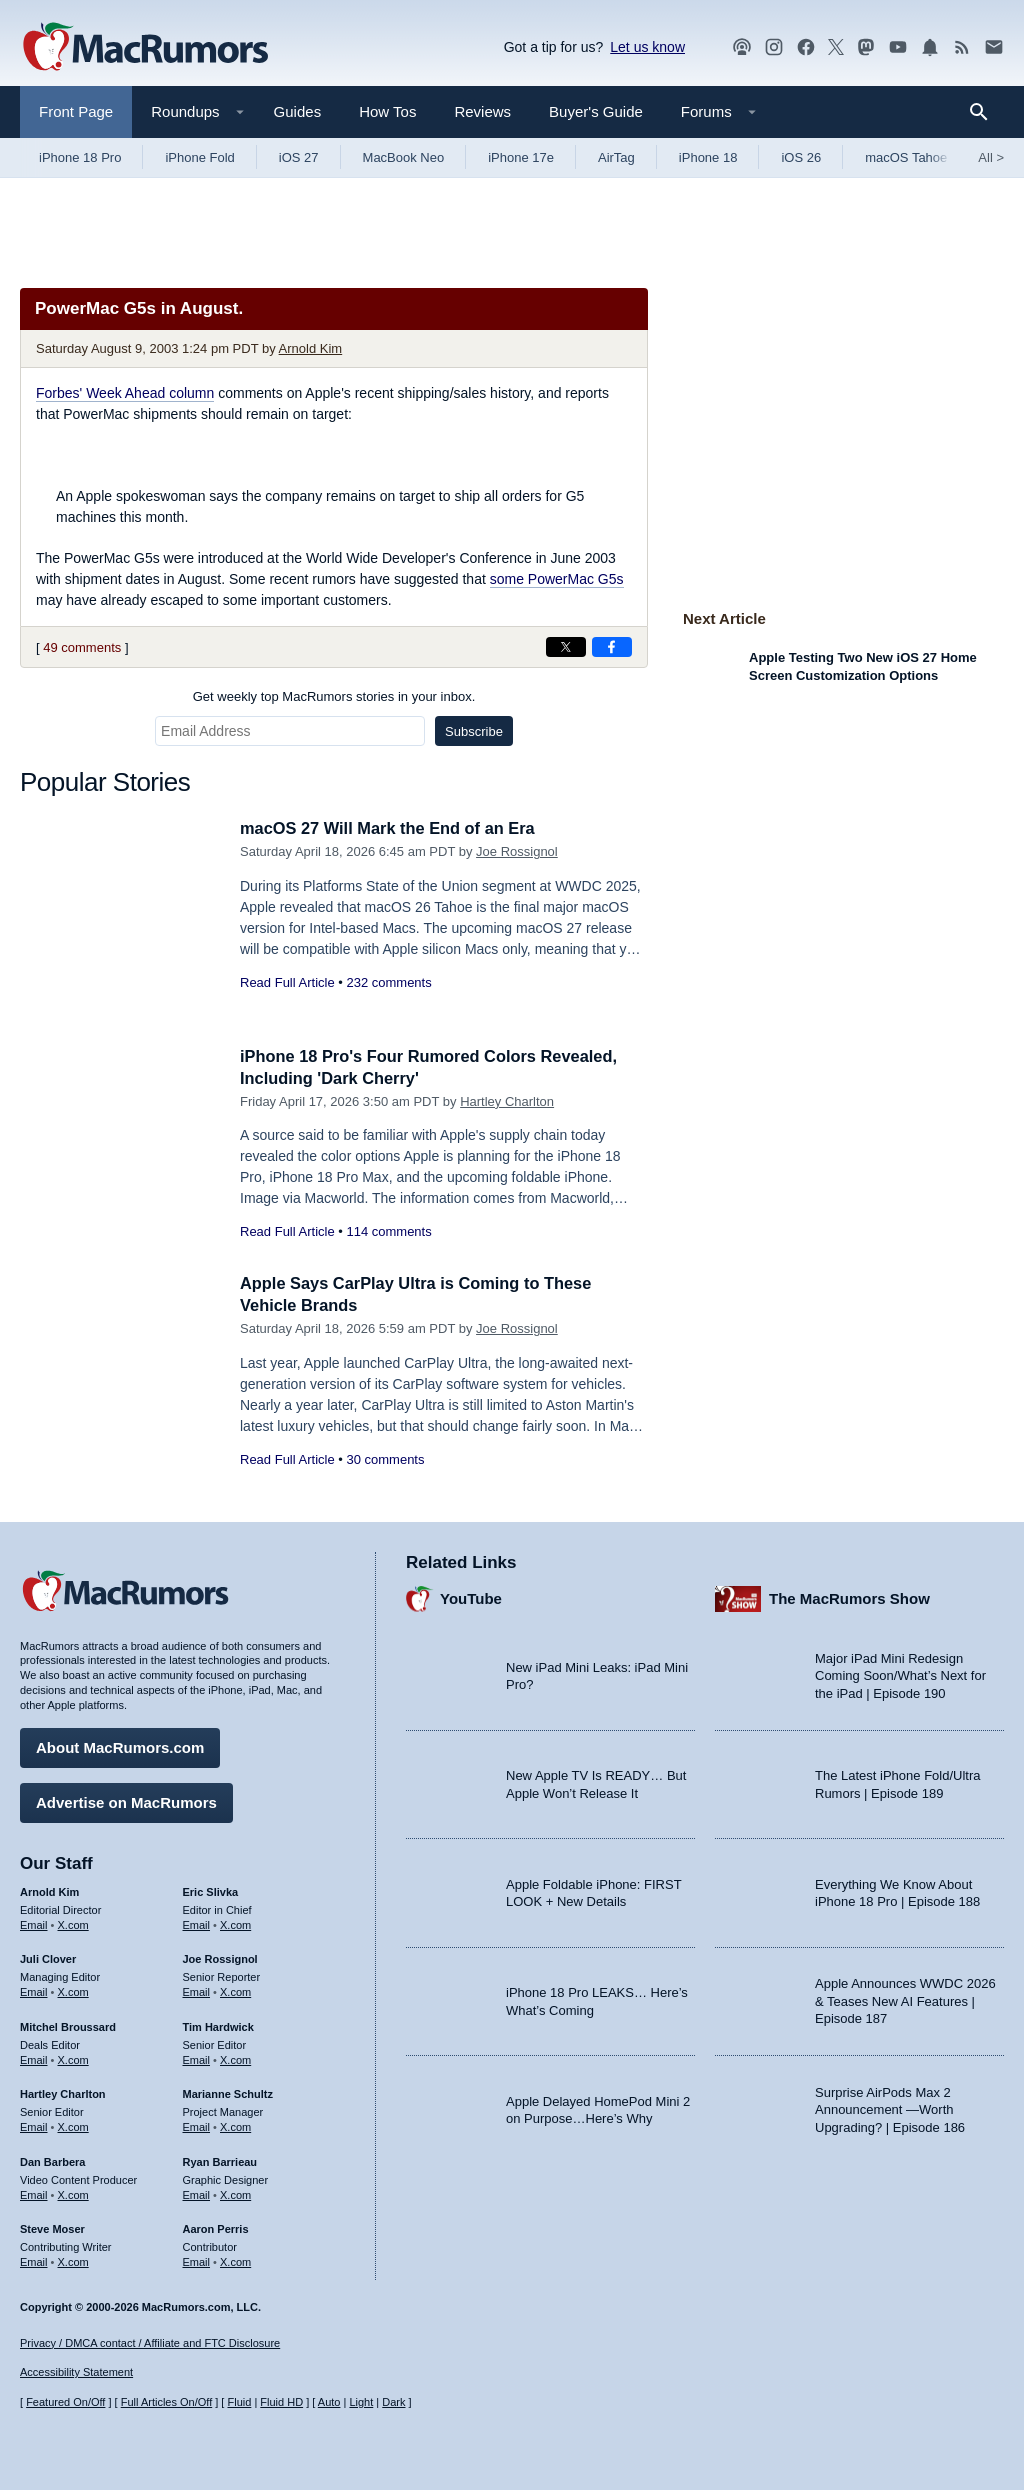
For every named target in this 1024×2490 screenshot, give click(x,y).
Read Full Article (287, 982)
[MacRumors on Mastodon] (866, 47)
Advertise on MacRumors (126, 1800)
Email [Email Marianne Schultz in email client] (197, 2125)
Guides (298, 111)
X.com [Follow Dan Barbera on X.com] (73, 2193)
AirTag (616, 157)
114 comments (388, 1231)
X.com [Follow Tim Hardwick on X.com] (235, 2058)
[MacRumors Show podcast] (742, 47)
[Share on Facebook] (612, 647)
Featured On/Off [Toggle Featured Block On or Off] (65, 2403)
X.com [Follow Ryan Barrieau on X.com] (235, 2193)
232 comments (388, 982)
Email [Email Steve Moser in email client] (34, 2260)
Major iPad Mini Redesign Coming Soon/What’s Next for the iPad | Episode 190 (900, 1674)
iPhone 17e (521, 157)
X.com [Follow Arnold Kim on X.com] (73, 1923)
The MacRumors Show (849, 1597)
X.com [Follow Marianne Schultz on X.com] (235, 2125)
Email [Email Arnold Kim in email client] (34, 1923)
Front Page (76, 111)
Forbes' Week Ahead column (125, 393)
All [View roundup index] (991, 157)
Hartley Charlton (507, 1101)
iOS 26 (801, 157)
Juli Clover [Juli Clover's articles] (48, 1958)
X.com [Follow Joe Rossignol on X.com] (235, 1990)
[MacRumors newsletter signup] (994, 47)
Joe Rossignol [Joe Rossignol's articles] (220, 1958)
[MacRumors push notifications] (930, 47)
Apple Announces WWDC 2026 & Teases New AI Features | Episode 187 (905, 2000)
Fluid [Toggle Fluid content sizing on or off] (239, 2403)
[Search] (985, 112)
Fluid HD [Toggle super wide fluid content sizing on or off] (281, 2403)
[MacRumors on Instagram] (774, 47)
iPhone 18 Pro (80, 157)
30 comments (385, 1459)
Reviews (482, 111)
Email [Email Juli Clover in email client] (34, 1990)
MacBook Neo (404, 157)
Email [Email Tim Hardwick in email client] (197, 2058)
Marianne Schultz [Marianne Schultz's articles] (228, 2093)
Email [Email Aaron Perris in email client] (197, 2260)
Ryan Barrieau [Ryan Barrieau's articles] (220, 2160)
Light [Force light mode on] (361, 2403)
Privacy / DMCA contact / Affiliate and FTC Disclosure (150, 2343)
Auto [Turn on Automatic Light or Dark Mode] (329, 2403)
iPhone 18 (708, 157)
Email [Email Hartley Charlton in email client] (34, 2125)
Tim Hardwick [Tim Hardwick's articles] (218, 2025)
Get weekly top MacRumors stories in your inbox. (334, 696)
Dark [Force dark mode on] (393, 2403)
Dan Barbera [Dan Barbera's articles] (52, 2160)
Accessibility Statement (76, 2373)
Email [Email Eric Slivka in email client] (197, 1923)
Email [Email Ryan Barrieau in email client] (197, 2193)
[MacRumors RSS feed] (962, 47)
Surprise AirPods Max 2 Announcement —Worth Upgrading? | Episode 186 (890, 2108)
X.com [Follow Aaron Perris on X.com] (235, 2260)
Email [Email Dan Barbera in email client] (34, 2193)
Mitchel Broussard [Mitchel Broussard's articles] (68, 2025)
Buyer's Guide (596, 111)
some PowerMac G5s (557, 579)
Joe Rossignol (517, 851)
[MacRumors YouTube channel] (898, 47)
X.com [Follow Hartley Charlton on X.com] (73, 2125)
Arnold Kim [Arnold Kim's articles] (49, 1890)
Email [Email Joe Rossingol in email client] (197, 1990)
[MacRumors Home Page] (145, 48)
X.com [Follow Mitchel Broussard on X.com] (73, 2058)
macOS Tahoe (906, 157)
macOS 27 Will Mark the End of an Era (393, 828)
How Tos (387, 111)
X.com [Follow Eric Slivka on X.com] (235, 1923)
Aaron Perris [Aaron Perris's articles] (216, 2228)
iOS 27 (299, 157)
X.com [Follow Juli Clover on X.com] (73, 1990)
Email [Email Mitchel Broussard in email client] (34, 2058)
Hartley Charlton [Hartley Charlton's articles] (63, 2093)
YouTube (471, 1597)
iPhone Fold (199, 157)
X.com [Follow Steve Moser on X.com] (73, 2260)
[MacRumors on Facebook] (806, 47)
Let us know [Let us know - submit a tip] (647, 47)
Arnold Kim (311, 348)
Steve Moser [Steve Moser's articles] (52, 2228)
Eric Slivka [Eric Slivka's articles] (211, 1890)
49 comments (82, 647)
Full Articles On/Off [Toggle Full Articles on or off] (167, 2403)
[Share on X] (566, 647)
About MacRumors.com (120, 1745)
